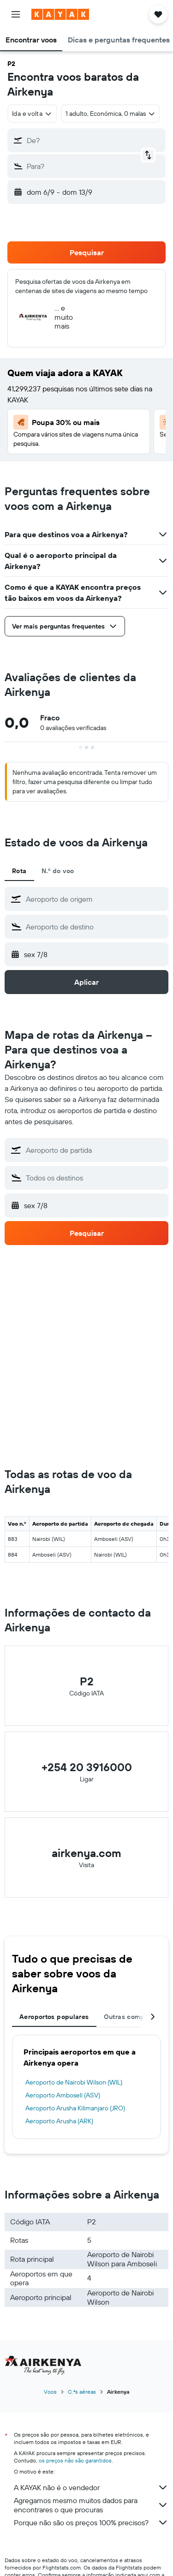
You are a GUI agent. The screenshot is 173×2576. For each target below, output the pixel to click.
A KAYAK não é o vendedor (91, 2487)
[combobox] (32, 113)
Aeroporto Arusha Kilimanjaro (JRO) (75, 2108)
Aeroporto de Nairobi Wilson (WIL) (73, 2082)
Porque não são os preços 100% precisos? (91, 2522)
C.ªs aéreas (82, 2391)
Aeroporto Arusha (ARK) (59, 2121)
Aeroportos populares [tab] (54, 2017)
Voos (50, 2391)
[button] (16, 14)
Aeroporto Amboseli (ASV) (62, 2095)
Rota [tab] (19, 871)
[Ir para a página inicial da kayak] (60, 14)
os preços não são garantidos (75, 2460)
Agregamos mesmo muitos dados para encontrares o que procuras (91, 2505)
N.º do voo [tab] (58, 871)
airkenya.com (86, 1853)
